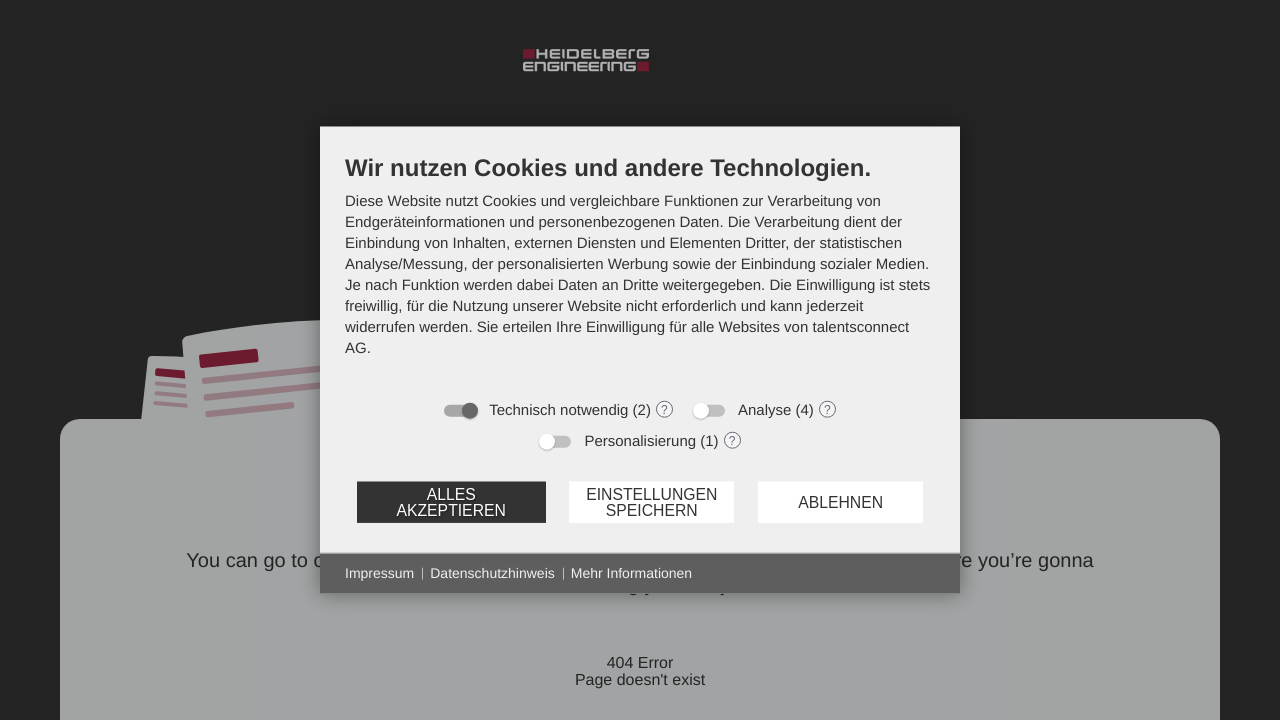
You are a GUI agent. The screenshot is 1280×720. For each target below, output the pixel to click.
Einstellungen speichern (651, 501)
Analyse (764, 410)
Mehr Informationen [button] (631, 573)
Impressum (379, 573)
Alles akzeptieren (450, 501)
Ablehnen (840, 501)
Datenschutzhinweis (492, 573)
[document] (640, 271)
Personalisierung (640, 441)
